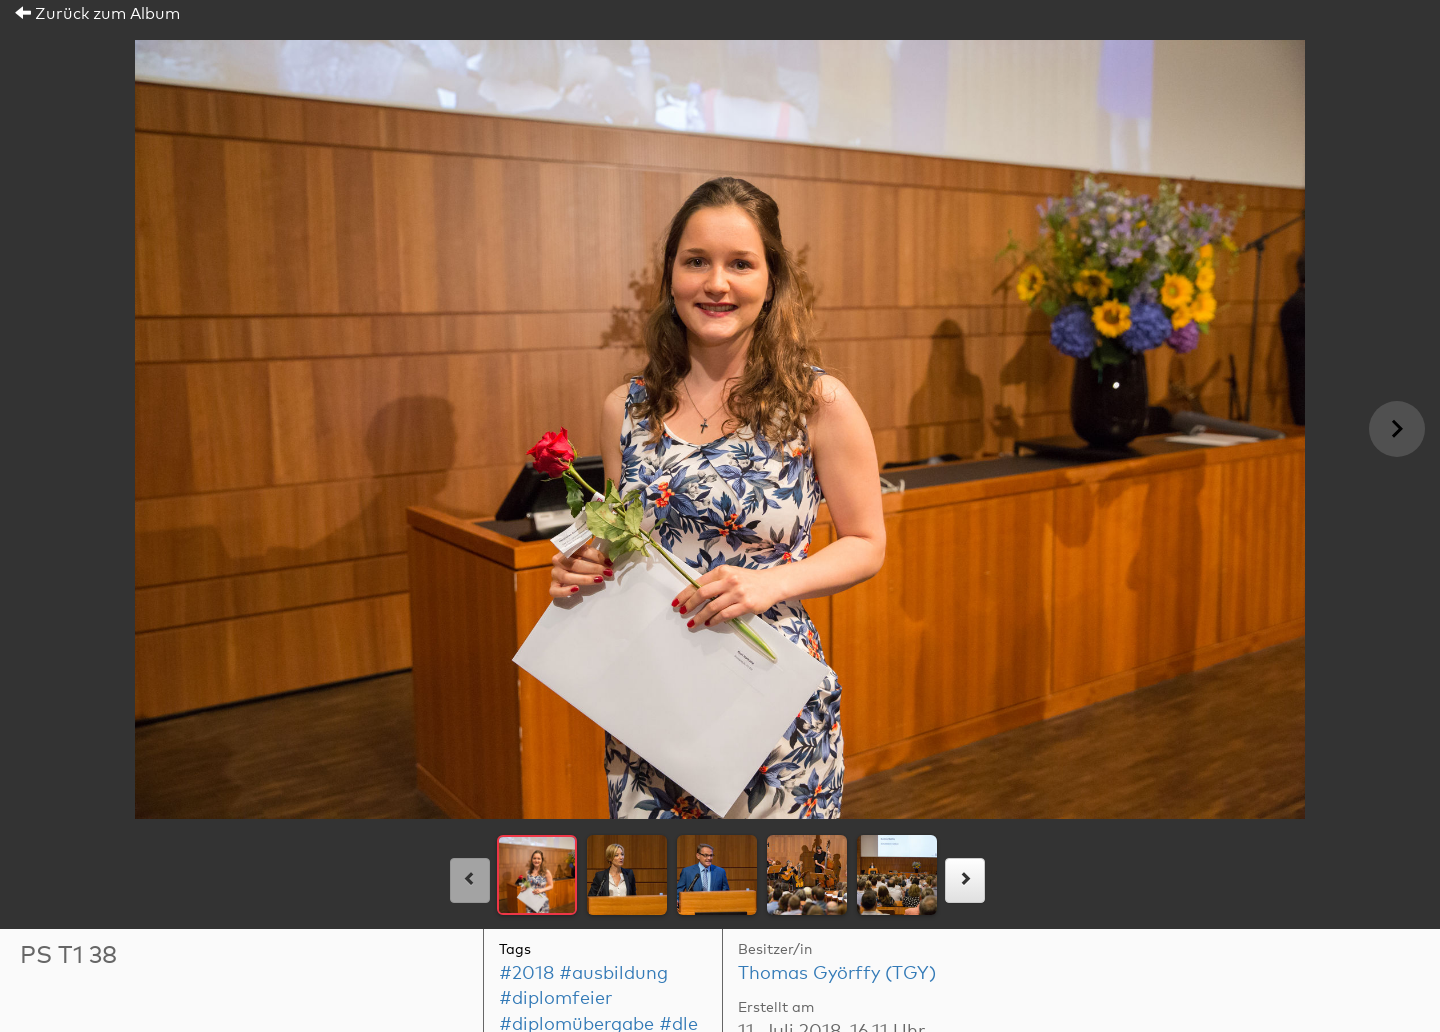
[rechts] (965, 880)
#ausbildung (613, 974)
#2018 (526, 974)
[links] (470, 880)
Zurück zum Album (97, 14)
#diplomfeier (555, 999)
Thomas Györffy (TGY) (837, 974)
